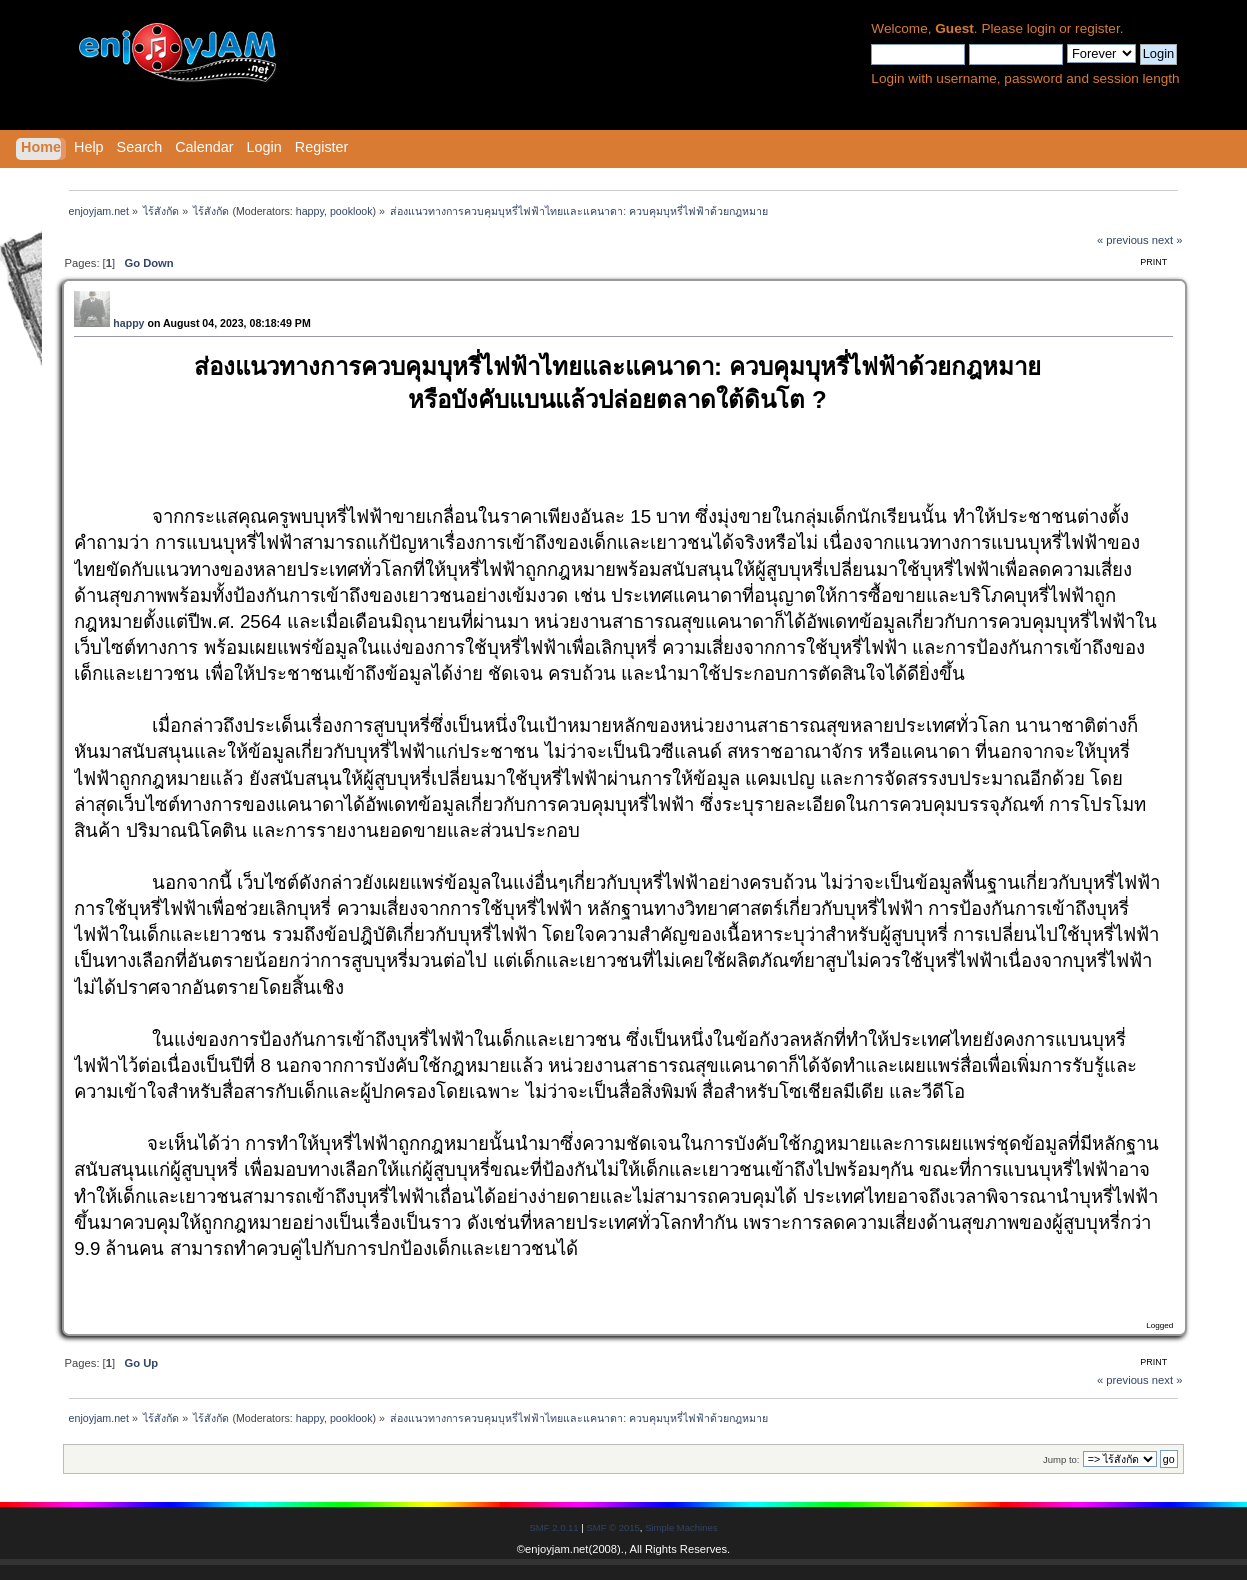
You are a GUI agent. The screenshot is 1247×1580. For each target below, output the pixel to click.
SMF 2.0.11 (554, 1527)
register (1097, 28)
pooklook (351, 211)
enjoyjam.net (556, 1549)
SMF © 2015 (612, 1527)
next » (1167, 240)
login (1041, 28)
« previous (1123, 240)
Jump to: (1061, 1459)
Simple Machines (681, 1527)
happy (310, 211)
